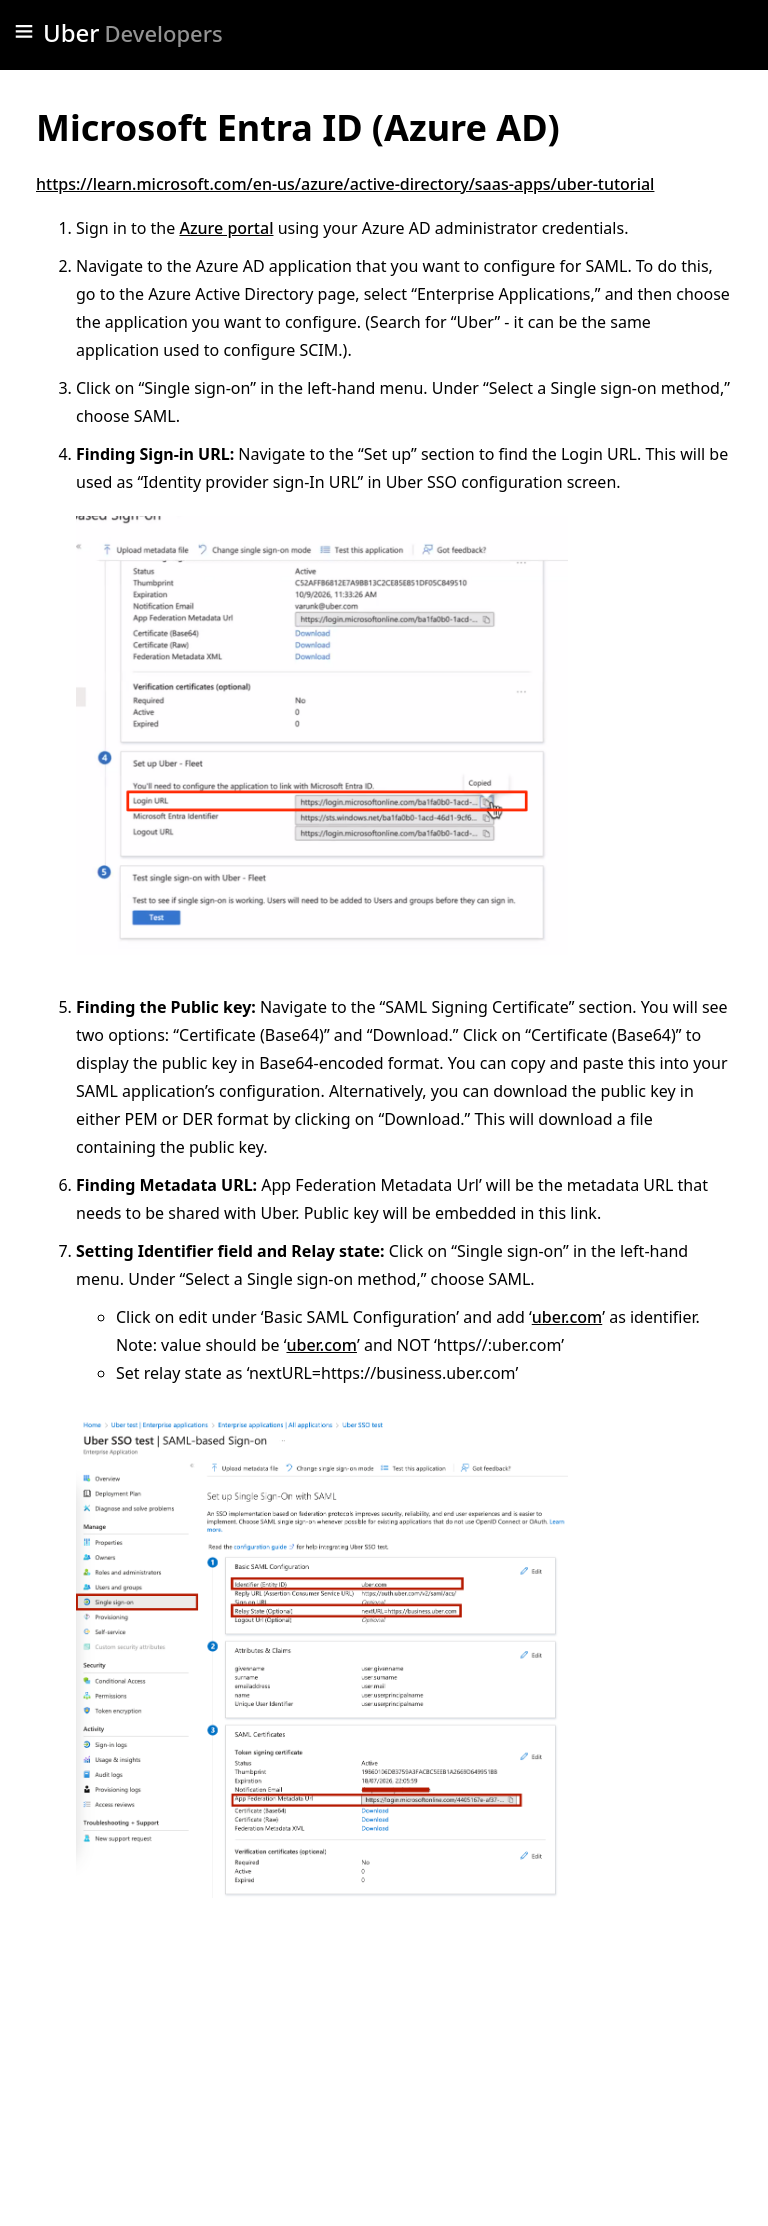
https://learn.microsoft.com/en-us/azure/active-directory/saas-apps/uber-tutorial (345, 184)
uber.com (567, 1317)
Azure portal (226, 228)
